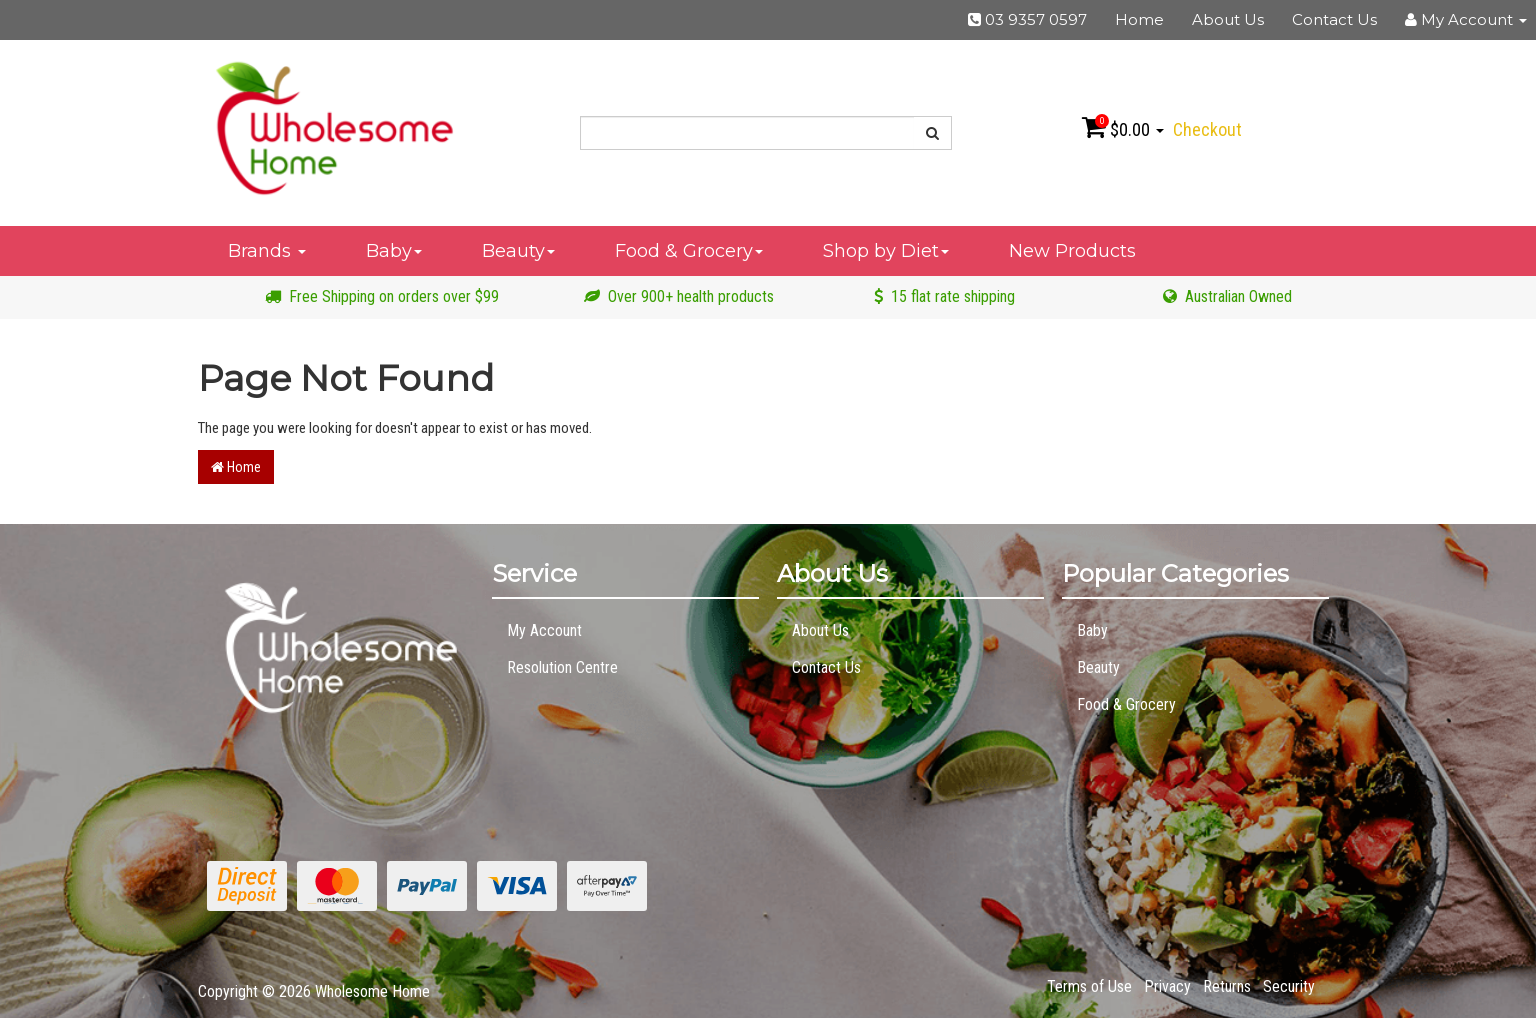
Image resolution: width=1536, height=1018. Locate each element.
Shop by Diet (886, 251)
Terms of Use (1089, 986)
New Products (1072, 251)
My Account (544, 630)
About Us (1228, 19)
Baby (394, 251)
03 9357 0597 (1027, 19)
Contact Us (1334, 19)
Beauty (518, 251)
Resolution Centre (562, 667)
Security (1289, 986)
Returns (1227, 986)
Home (1139, 19)
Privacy (1167, 986)
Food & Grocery (689, 251)
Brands (267, 251)
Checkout (1207, 129)
